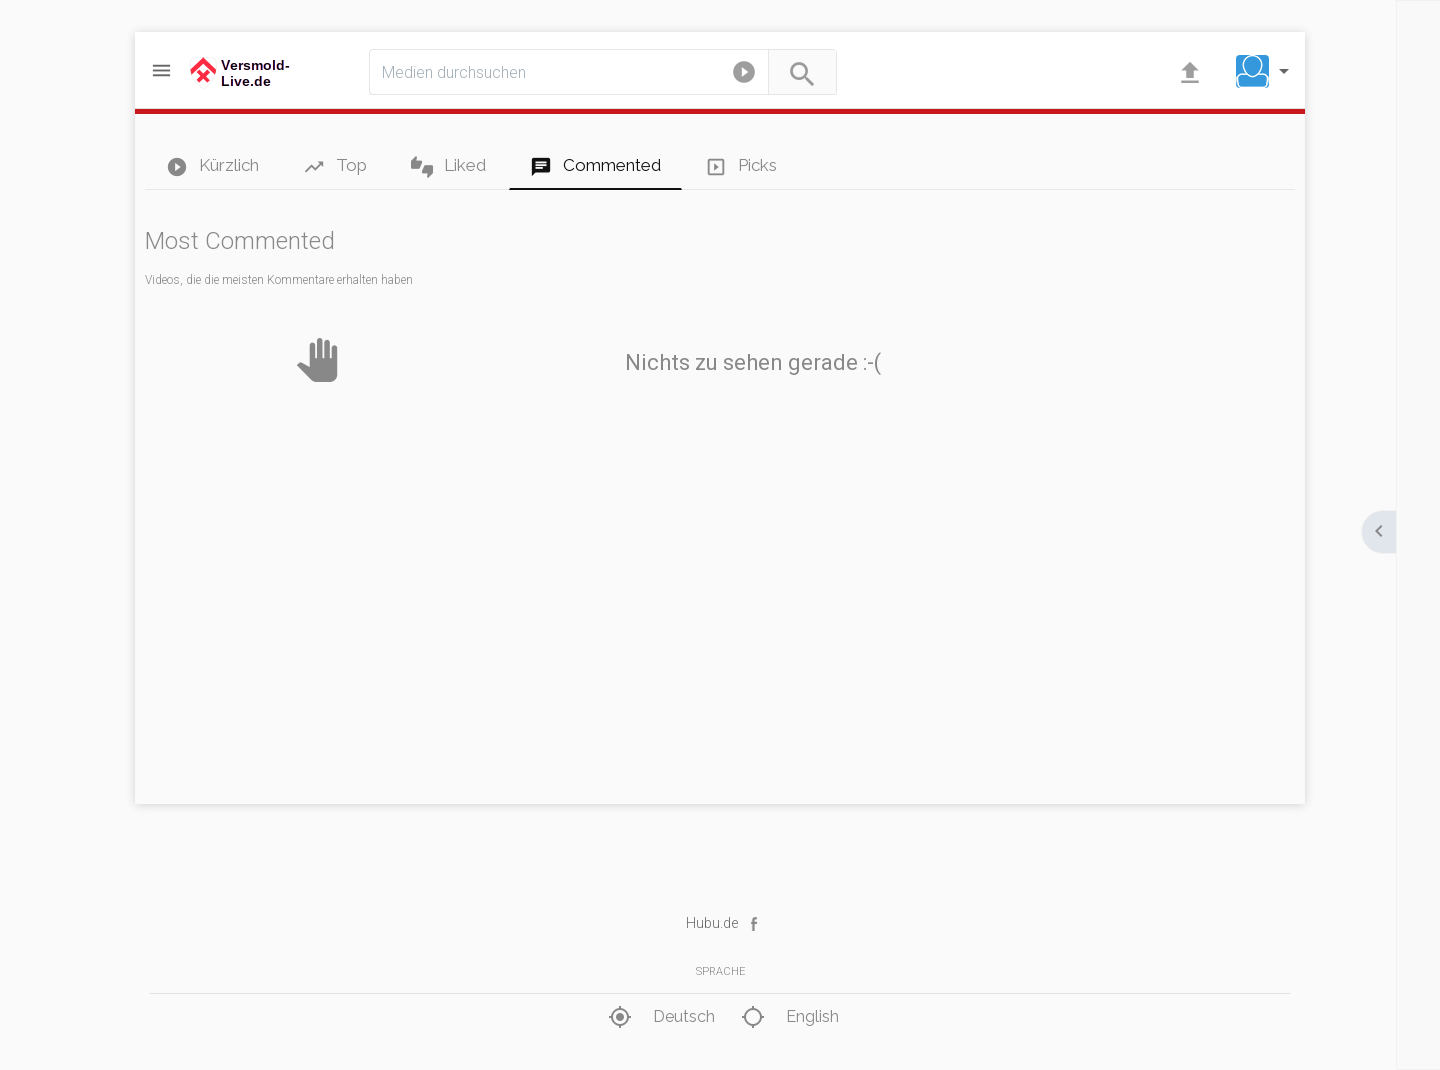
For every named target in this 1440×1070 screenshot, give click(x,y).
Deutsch (659, 1017)
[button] (744, 76)
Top (335, 166)
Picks (741, 166)
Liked (448, 166)
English (787, 1017)
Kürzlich (212, 166)
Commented (595, 166)
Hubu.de (712, 923)
